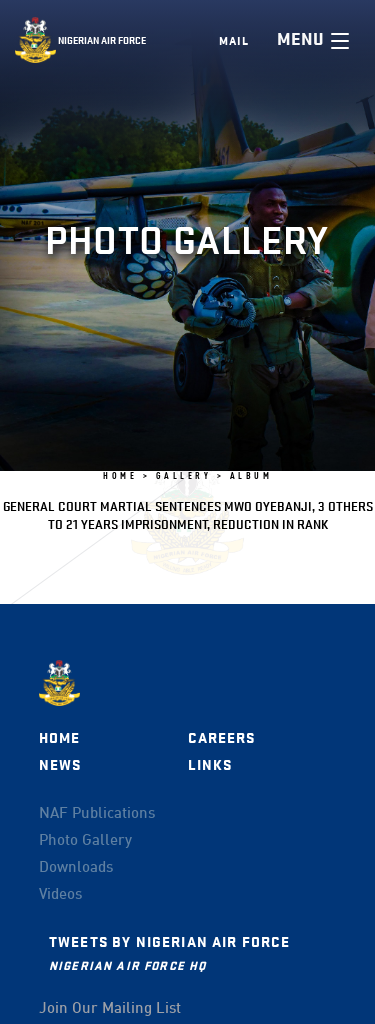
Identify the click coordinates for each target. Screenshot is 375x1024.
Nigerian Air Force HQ (127, 965)
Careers (222, 738)
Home (60, 738)
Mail (234, 41)
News (60, 765)
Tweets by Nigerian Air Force (169, 942)
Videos (60, 895)
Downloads (76, 868)
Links (210, 765)
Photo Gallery (85, 841)
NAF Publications (97, 814)
